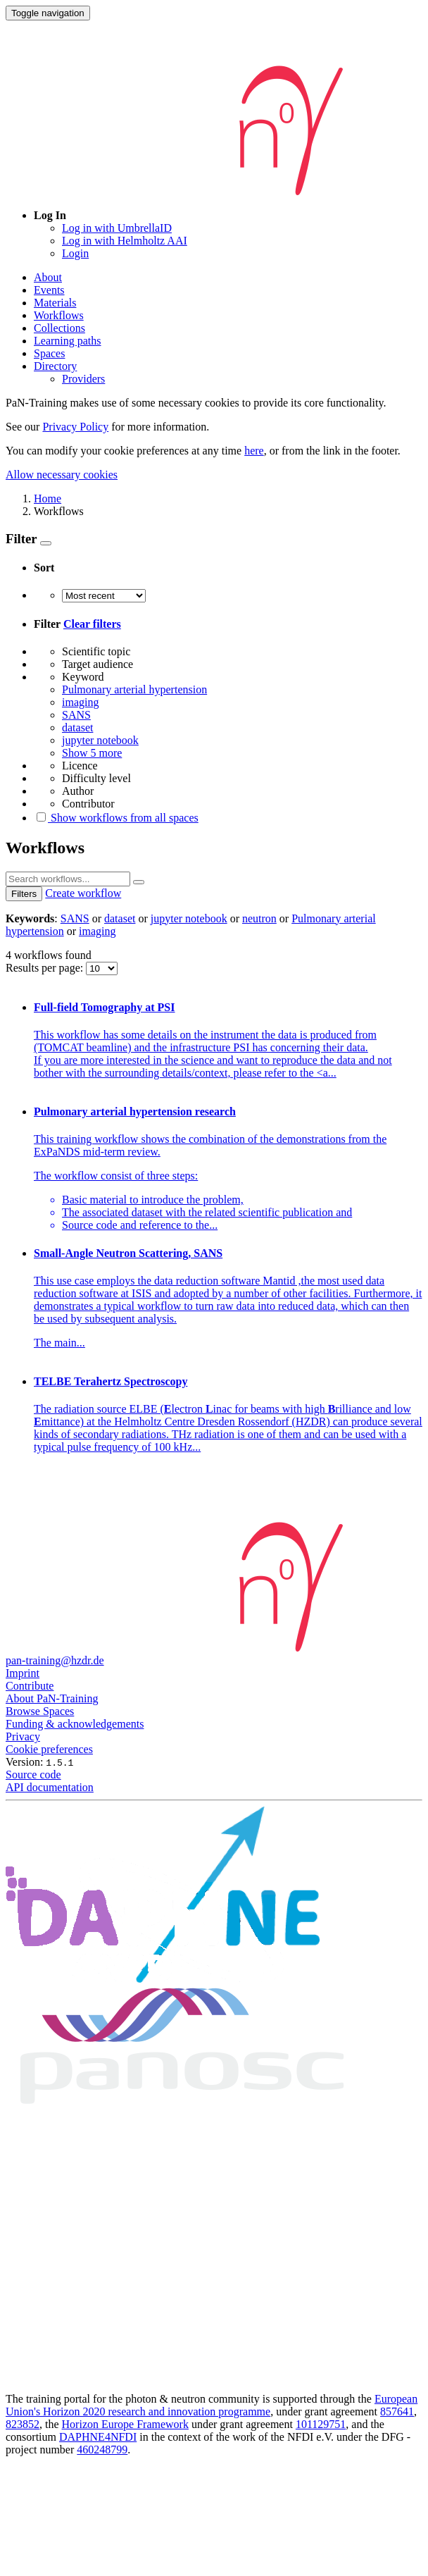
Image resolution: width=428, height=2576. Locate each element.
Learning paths (67, 341)
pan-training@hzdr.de (55, 1660)
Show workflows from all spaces (116, 818)
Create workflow (83, 893)
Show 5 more (92, 753)
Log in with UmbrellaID (117, 228)
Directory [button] (55, 366)
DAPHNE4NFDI (98, 2437)
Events (49, 290)
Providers (83, 379)
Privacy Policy (75, 427)
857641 (397, 2411)
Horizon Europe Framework (125, 2424)
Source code (33, 1775)
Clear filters (92, 624)
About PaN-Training (52, 1698)
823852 (22, 2424)
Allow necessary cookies (62, 475)
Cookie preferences (49, 1749)
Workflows (59, 315)
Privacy (23, 1736)
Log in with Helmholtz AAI (124, 241)
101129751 (321, 2424)
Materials (55, 303)
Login (75, 253)
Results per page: (46, 968)
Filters (24, 893)
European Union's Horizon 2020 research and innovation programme (211, 2405)
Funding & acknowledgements (75, 1724)
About (48, 277)
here (254, 451)
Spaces (49, 353)
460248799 (102, 2450)
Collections (59, 328)
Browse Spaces (40, 1711)
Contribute (30, 1686)
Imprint (22, 1673)
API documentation (50, 1787)
